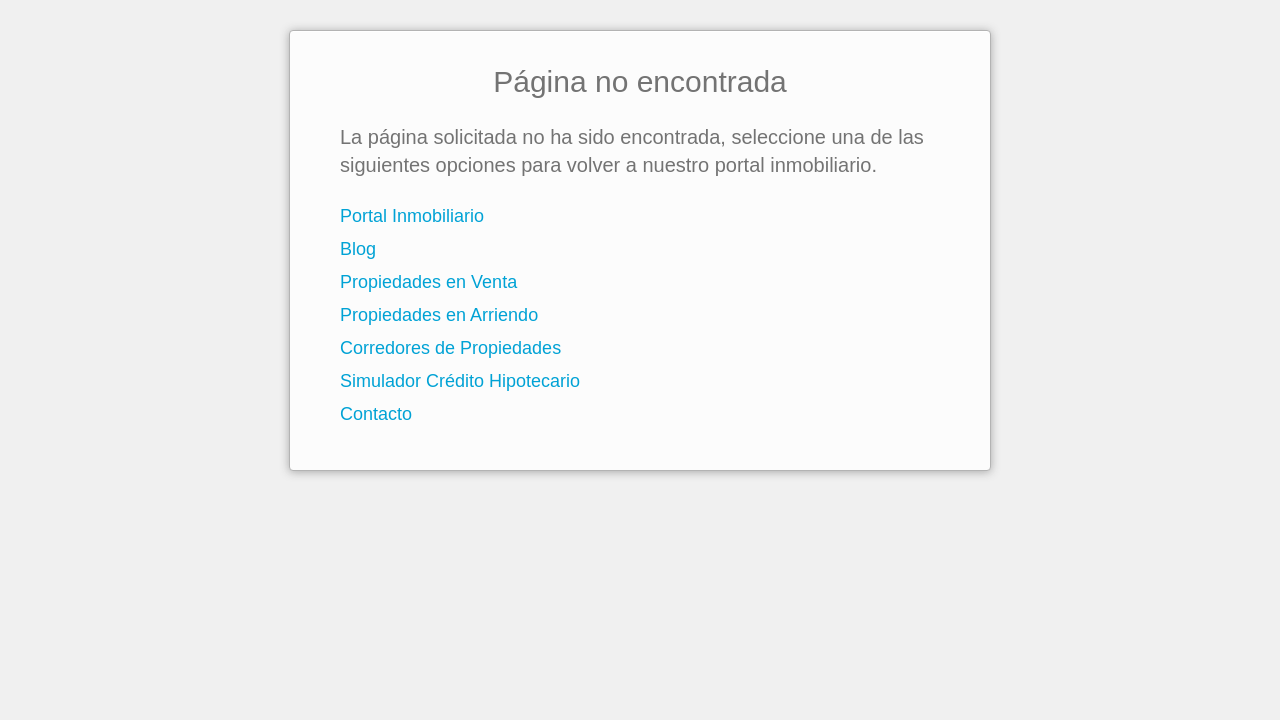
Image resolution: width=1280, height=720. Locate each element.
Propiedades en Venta (428, 282)
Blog (358, 249)
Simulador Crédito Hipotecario (460, 381)
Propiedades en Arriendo (439, 315)
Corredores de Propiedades (450, 348)
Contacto (376, 414)
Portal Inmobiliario (412, 216)
